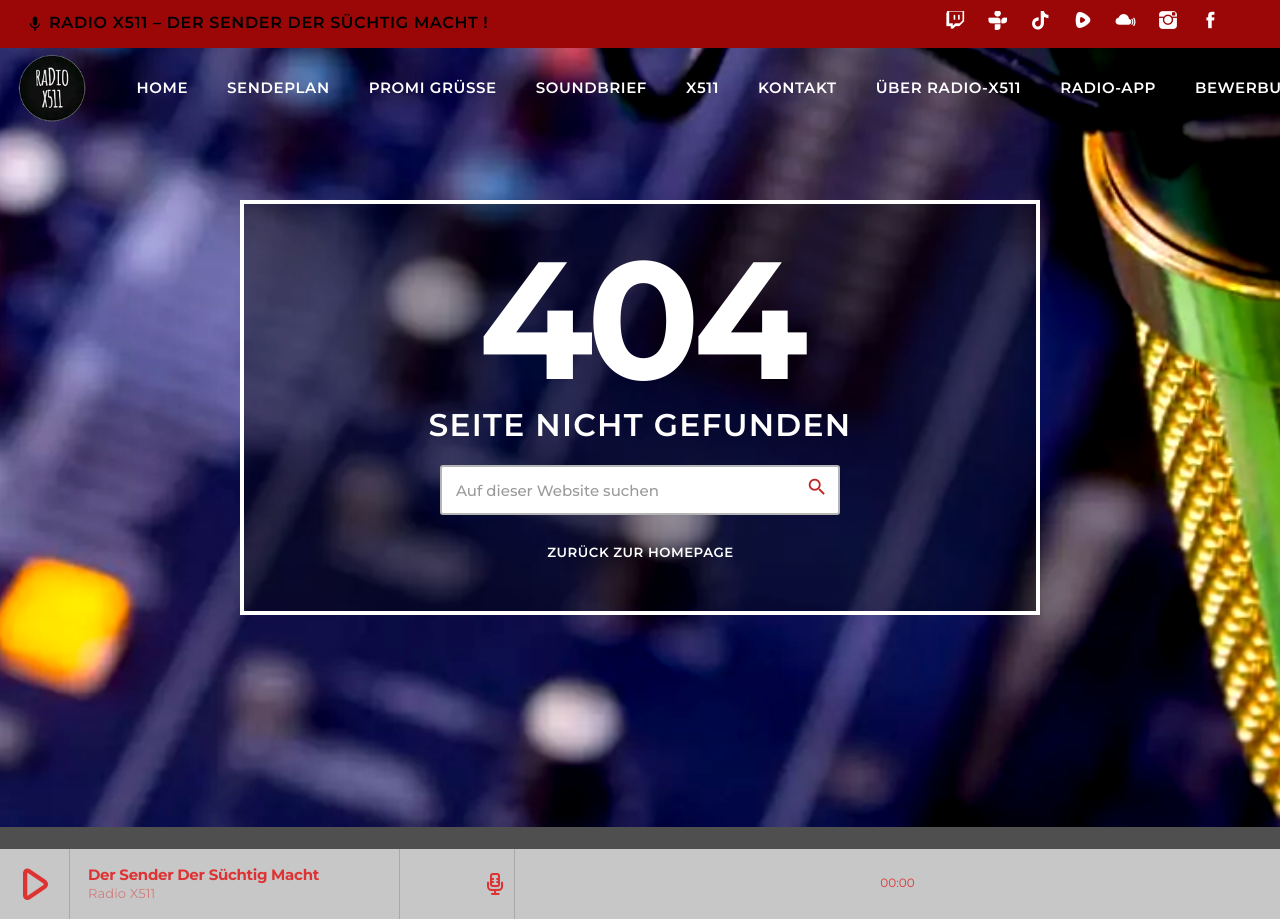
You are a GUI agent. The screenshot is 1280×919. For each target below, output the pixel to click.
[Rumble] (1083, 23)
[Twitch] (955, 23)
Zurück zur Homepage (640, 553)
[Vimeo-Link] (52, 88)
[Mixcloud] (1125, 23)
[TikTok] (1040, 23)
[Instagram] (1168, 23)
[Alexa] (1243, 34)
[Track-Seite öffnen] (492, 884)
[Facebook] (1210, 23)
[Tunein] (998, 23)
